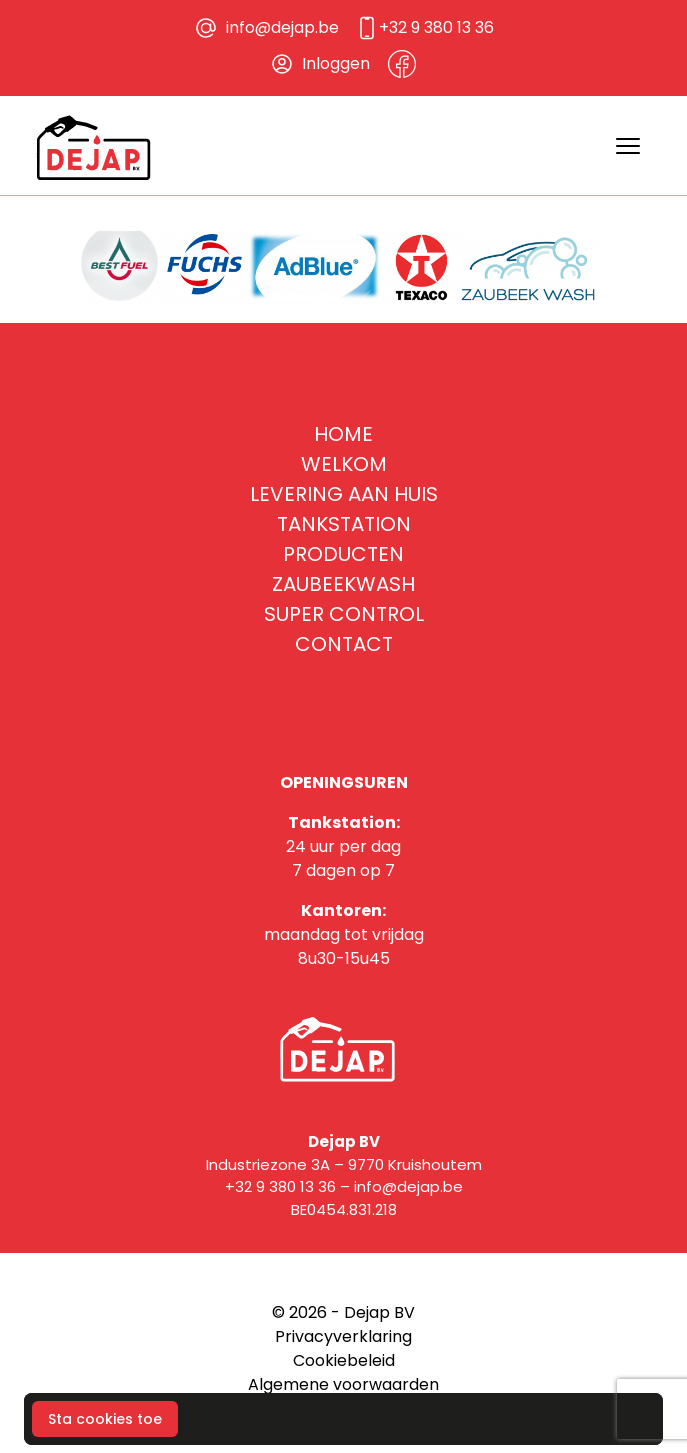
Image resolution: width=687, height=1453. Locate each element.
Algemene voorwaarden (343, 1384)
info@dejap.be (282, 27)
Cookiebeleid (344, 1360)
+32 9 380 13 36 (436, 27)
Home (343, 434)
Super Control (344, 614)
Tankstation (344, 524)
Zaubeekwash (343, 584)
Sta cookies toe (105, 1419)
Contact (344, 644)
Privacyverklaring (343, 1336)
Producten (343, 554)
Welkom (344, 464)
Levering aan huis (344, 494)
